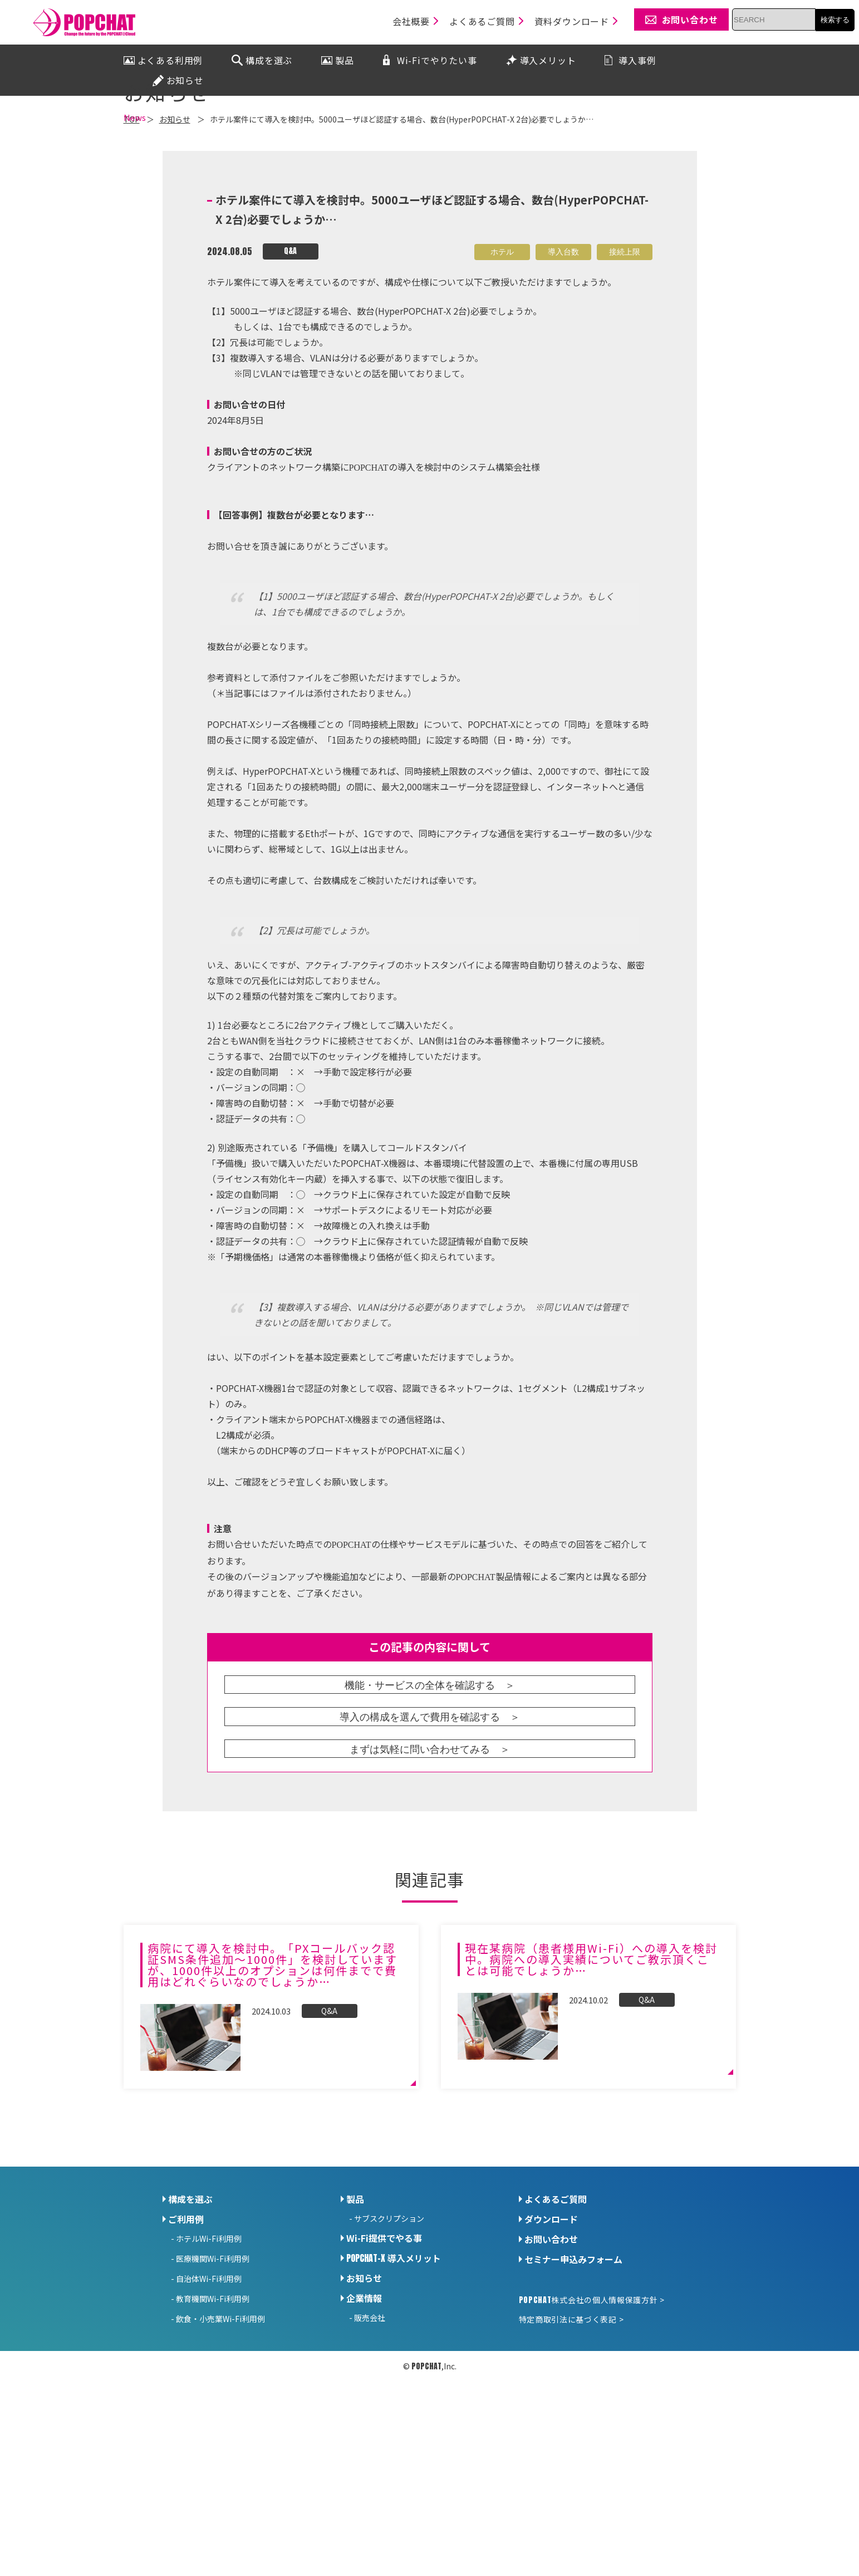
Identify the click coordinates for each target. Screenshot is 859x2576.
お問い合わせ (551, 2366)
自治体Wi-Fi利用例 (209, 2406)
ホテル (502, 379)
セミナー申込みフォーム (573, 2386)
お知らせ (364, 2405)
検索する (835, 20)
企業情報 (364, 2425)
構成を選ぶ (190, 2326)
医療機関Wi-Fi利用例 (212, 2386)
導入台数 (563, 379)
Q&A (290, 378)
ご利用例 (186, 2346)
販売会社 (369, 2445)
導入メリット (393, 2385)
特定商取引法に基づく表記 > (571, 2446)
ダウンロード (551, 2346)
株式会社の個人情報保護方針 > (592, 2427)
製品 (355, 2326)
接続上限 (624, 379)
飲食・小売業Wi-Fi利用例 (220, 2446)
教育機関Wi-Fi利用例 (212, 2426)
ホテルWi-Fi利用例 (209, 2366)
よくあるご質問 (555, 2326)
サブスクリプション (389, 2346)
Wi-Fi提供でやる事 (384, 2365)
